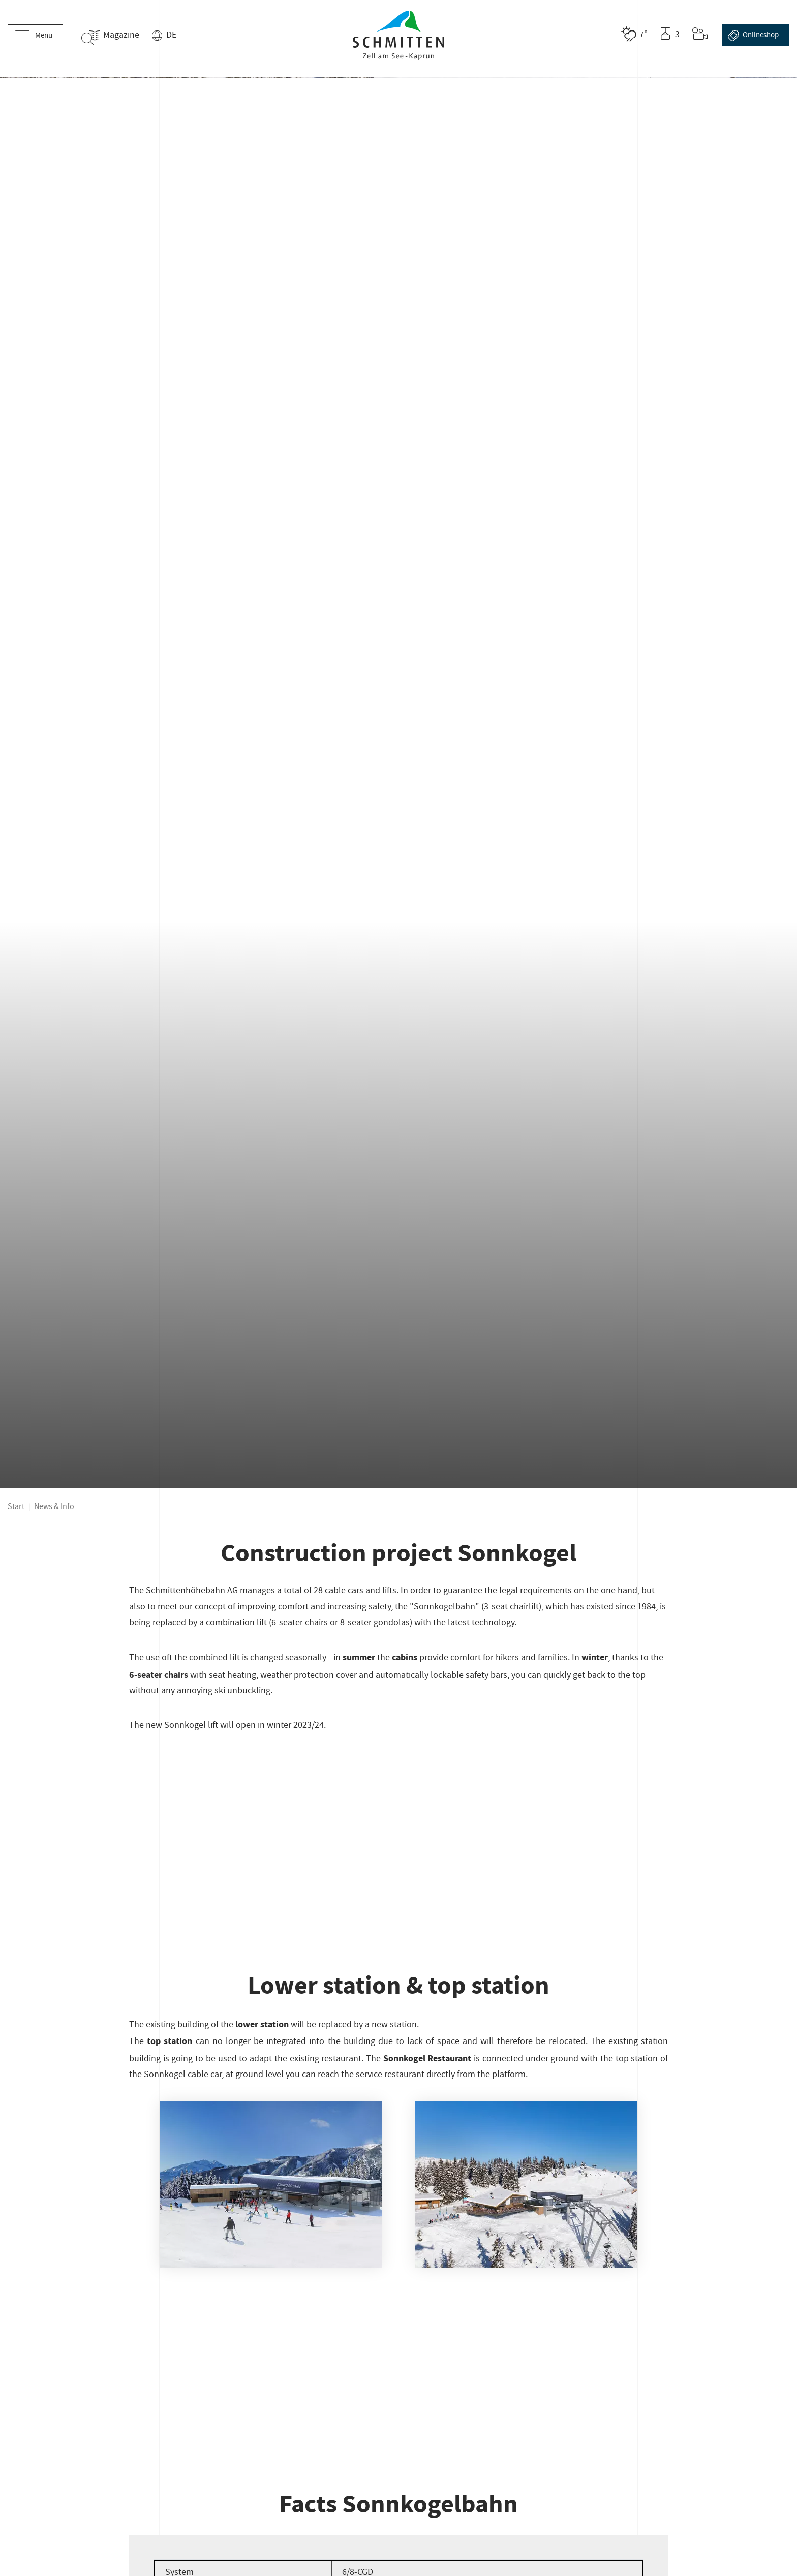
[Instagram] (650, 2331)
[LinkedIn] (705, 2331)
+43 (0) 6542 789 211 (398, 2299)
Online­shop (753, 35)
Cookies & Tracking (166, 2411)
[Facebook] (622, 2331)
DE (186, 36)
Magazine (135, 36)
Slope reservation (370, 2391)
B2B (617, 2391)
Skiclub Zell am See (280, 2391)
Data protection (561, 2391)
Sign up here (133, 2317)
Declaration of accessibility (61, 2411)
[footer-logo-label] (640, 2265)
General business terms (467, 2391)
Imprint (24, 2391)
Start (16, 445)
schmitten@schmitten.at (398, 2317)
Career (172, 2391)
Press (213, 2391)
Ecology (658, 2391)
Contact (126, 2391)
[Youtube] (677, 2331)
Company (74, 2391)
